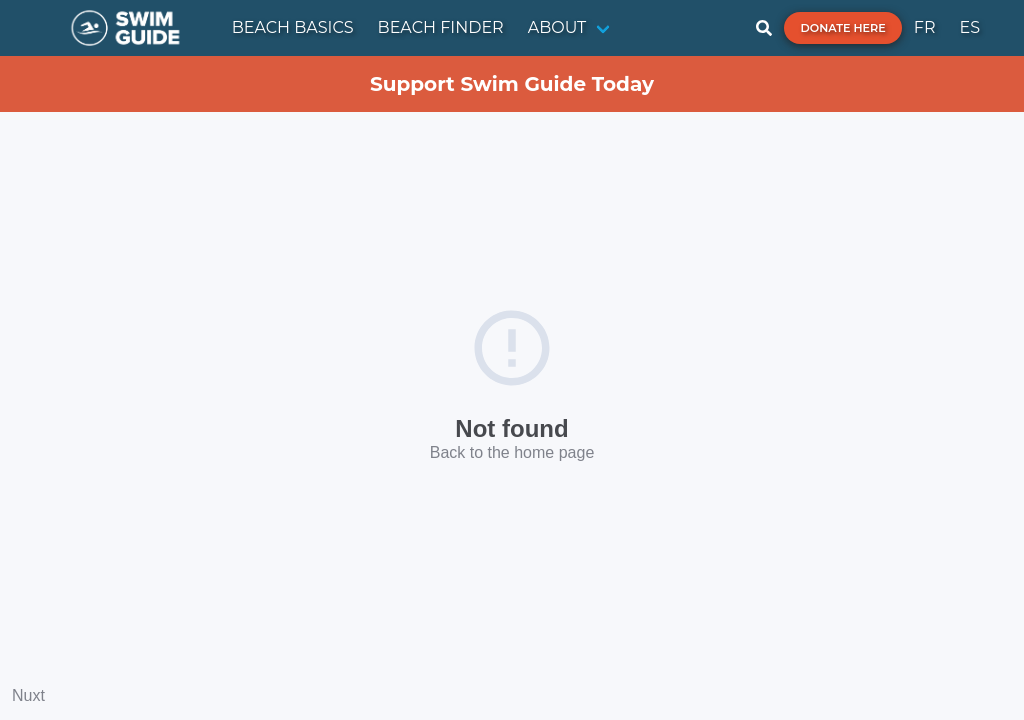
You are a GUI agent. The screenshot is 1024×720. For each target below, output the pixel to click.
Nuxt (28, 695)
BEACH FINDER (441, 27)
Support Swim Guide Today (512, 84)
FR (925, 27)
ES (969, 27)
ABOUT (557, 27)
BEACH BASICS (293, 27)
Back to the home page (512, 452)
